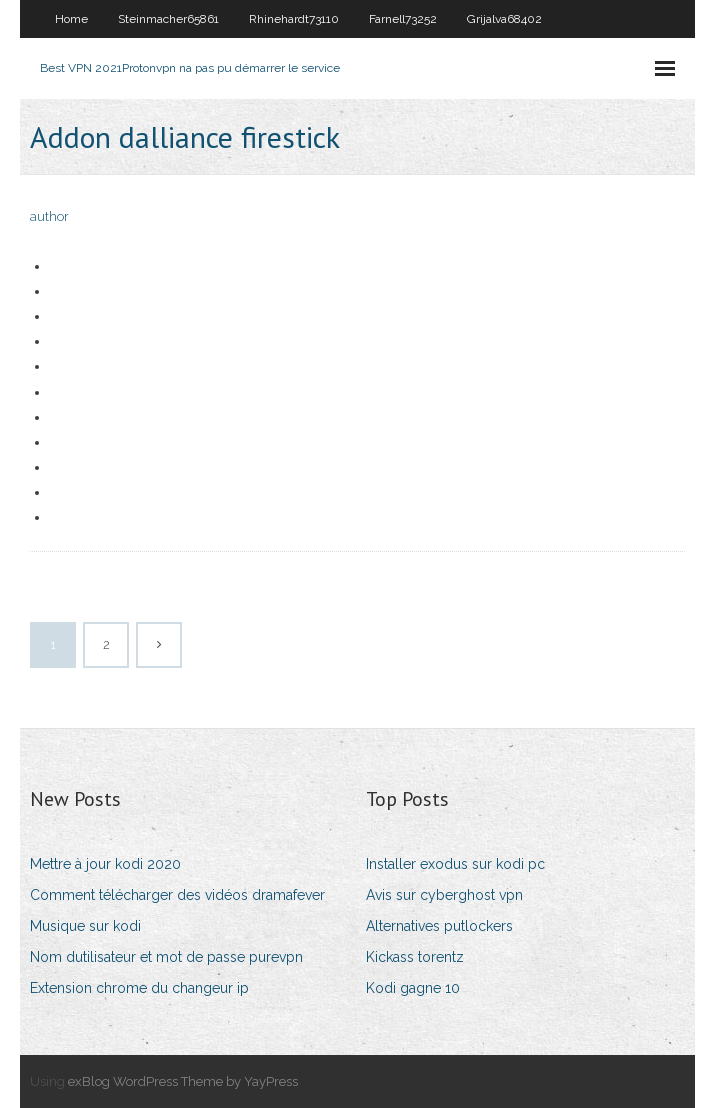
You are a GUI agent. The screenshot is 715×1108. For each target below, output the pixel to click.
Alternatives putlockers (439, 926)
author (49, 216)
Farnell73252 (403, 19)
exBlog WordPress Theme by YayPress (183, 1081)
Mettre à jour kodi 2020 (105, 864)
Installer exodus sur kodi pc (455, 864)
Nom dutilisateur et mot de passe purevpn (166, 957)
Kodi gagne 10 (413, 988)
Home (71, 19)
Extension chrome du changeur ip (139, 988)
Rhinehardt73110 (294, 19)
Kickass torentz (415, 957)
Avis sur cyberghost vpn (444, 895)
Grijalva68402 (504, 19)
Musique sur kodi (85, 926)
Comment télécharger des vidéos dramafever (177, 895)
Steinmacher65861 (168, 19)
